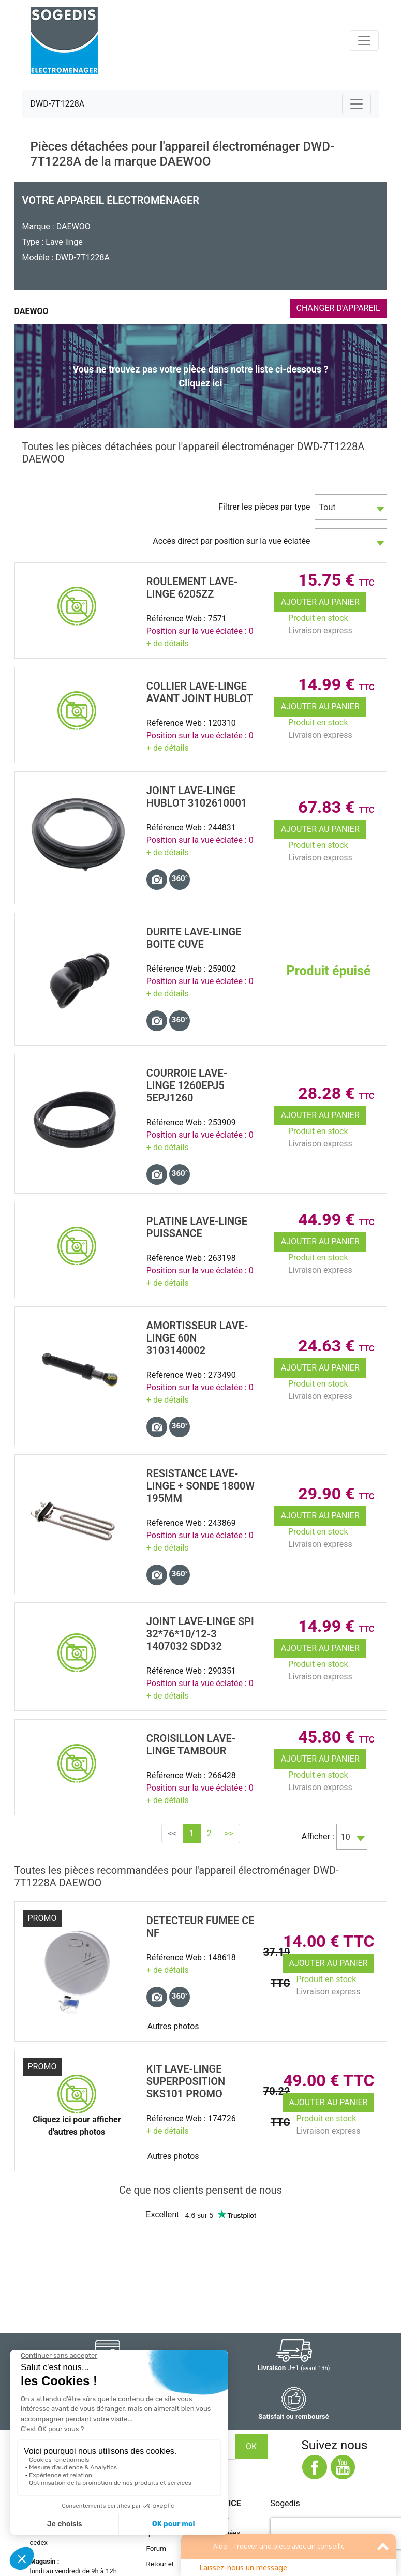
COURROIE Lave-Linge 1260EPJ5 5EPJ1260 (186, 1085)
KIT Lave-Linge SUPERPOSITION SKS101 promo (185, 2081)
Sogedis (285, 2503)
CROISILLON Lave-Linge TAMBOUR (190, 1744)
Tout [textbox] (327, 507)
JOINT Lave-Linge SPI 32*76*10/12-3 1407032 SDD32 (200, 1633)
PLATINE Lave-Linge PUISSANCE (196, 1227)
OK (251, 2446)
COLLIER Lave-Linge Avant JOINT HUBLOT (199, 692)
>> (229, 1833)
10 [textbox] (345, 1837)
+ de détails (167, 643)
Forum (156, 2548)
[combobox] (351, 507)
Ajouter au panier (320, 602)
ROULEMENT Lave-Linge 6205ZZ (191, 587)
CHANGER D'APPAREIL (338, 308)
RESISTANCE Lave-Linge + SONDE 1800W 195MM (200, 1486)
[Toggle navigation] (364, 40)
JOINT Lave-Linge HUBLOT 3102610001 (196, 796)
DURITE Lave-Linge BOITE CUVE (194, 938)
